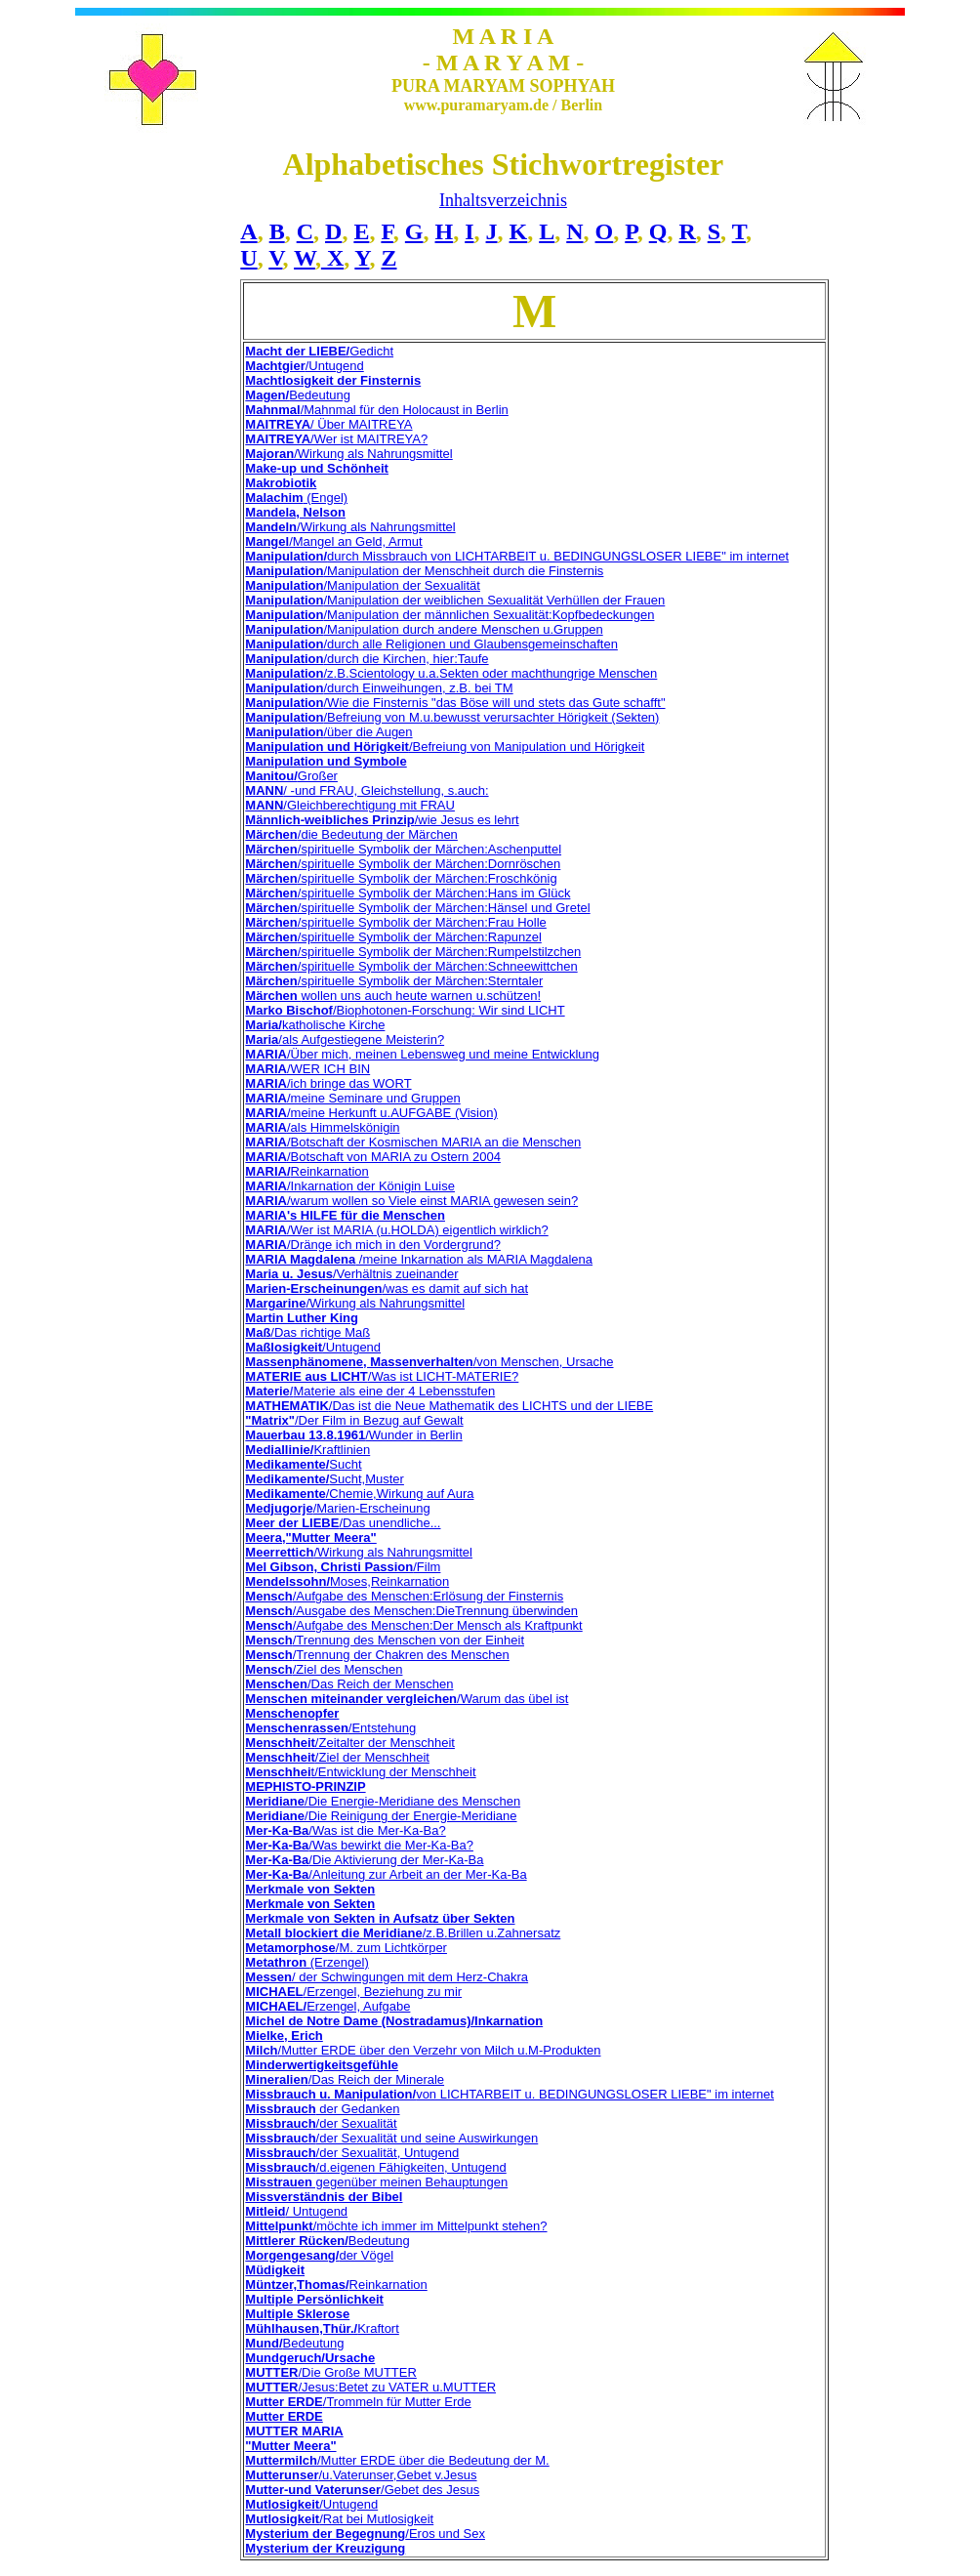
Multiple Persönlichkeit (314, 2299)
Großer (291, 776)
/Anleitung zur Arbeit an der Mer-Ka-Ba (385, 1874)
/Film (342, 1566)
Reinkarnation (306, 1171)
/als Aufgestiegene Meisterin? (344, 1039)
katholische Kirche (315, 1025)
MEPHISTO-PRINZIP (305, 1786)
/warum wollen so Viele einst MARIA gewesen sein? (411, 1200)
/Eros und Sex (365, 2533)
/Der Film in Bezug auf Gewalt (354, 1420)
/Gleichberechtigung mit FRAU (350, 805)
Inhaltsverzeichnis (503, 200)
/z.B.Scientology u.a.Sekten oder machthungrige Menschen (451, 673)
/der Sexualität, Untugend (352, 2152)
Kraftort (321, 2328)
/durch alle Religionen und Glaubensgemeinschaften (431, 644)
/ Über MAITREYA (328, 424)
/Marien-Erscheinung (337, 1508)
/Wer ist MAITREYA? (336, 439)
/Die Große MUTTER (331, 2372)
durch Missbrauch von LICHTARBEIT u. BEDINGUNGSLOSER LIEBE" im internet (558, 556)
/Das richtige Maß (307, 1332)
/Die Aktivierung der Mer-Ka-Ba (364, 1859)
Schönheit (357, 468)
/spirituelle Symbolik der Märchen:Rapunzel (393, 937)
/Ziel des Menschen (323, 1669)
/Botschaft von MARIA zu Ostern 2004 (373, 1156)
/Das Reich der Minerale (344, 2079)
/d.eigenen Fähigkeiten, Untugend (375, 2167)
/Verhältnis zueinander (351, 1274)
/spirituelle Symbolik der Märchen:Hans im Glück (407, 893)
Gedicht (319, 351)
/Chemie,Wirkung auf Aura (359, 1493)
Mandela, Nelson (295, 512)
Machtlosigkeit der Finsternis (333, 380)
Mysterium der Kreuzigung (325, 2548)
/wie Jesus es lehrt (381, 819)
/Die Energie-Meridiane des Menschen (382, 1801)
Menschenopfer (292, 1713)
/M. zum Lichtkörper (346, 1947)
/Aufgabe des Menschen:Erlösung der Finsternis (404, 1596)
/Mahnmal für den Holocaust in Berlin (377, 409)
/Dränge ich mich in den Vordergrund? (373, 1244)
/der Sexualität (320, 2123)
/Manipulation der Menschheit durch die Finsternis (424, 570)
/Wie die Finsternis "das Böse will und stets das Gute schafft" (455, 702)
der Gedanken (322, 2108)
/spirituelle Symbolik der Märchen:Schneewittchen (411, 966)
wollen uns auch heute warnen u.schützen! (393, 995)
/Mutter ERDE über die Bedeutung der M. (397, 2460)
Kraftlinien (307, 1449)
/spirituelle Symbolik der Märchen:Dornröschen (402, 863)
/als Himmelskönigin (322, 1127)
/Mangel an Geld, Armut (333, 541)
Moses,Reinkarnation (347, 1581)
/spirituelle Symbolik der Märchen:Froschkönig (400, 878)
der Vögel (319, 2255)
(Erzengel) (306, 1962)
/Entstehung (382, 1728)
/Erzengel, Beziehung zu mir (353, 1991)
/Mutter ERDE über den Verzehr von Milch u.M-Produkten (422, 2050)
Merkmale (274, 1903)
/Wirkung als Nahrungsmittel (348, 453)
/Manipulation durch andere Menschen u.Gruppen (423, 629)
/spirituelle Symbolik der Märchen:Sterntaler (394, 981)
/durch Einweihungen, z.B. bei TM (378, 688)
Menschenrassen (296, 1728)
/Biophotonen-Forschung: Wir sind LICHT (404, 1010)
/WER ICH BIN (307, 1068)
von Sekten (339, 1903)
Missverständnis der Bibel (323, 2196)
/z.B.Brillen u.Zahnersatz (402, 1933)
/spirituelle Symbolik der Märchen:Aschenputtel (403, 849)
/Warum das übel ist (406, 1698)
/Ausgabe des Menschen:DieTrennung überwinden (411, 1610)
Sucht (303, 1464)
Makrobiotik (280, 483)
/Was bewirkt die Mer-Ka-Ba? (359, 1845)
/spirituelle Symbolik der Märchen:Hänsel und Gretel (417, 907)
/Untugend (304, 365)
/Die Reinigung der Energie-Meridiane (380, 1815)
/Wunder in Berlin (353, 1435)
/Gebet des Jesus (362, 2489)
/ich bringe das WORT (328, 1083)
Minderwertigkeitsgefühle (321, 2064)
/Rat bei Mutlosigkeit (339, 2519)
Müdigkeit (275, 2270)
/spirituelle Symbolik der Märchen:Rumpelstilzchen (413, 951)
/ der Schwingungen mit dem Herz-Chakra (386, 1977)
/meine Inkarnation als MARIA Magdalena (418, 1259)
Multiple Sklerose (297, 2313)
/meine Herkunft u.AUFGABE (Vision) (371, 1112)
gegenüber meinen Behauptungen (376, 2182)
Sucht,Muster (324, 1479)
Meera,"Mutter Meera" (310, 1537)
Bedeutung (297, 395)
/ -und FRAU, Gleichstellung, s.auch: (366, 790)
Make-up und (286, 468)
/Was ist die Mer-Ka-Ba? (345, 1830)
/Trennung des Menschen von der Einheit (384, 1640)
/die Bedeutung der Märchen (351, 834)
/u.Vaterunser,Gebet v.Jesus (360, 2475)
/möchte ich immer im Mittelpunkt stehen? (396, 2226)
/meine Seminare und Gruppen (352, 1098)
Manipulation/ (286, 556)
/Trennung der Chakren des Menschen (377, 1654)
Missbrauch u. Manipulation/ (330, 2094)
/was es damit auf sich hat (386, 1288)
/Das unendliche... (342, 1523)
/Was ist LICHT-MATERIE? (381, 1376)
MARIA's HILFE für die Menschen (345, 1215)
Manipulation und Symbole (325, 761)
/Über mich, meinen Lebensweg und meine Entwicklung (422, 1054)
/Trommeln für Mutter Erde (357, 2401)
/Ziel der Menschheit (337, 1757)
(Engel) (296, 497)
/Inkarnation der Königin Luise (350, 1186)
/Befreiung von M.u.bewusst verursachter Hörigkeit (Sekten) (452, 717)
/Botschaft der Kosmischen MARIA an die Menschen (413, 1142)
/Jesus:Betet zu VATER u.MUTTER (370, 2387)
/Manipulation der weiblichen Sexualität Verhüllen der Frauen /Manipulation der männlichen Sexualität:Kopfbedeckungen (455, 607)
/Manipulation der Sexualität (362, 585)
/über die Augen (328, 732)
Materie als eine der (348, 1391)
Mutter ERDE (283, 2416)
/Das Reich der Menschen (349, 1684)
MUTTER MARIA (294, 2431)
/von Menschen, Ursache (429, 1361)
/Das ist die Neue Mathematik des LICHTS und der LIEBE (449, 1405)
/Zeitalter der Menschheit (350, 1742)
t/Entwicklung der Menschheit (360, 1772)
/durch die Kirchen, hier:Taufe (366, 658)
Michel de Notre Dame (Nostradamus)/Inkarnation (394, 2021)
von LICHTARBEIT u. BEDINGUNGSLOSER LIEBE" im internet (595, 2094)
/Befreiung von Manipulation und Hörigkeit (444, 746)
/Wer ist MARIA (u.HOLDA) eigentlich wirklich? (396, 1230)
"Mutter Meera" (290, 2445)
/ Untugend (296, 2211)
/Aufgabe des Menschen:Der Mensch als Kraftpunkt (413, 1625)
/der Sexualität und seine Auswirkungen (391, 2138)
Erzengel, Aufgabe (327, 2006)
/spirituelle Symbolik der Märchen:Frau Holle (396, 922)
